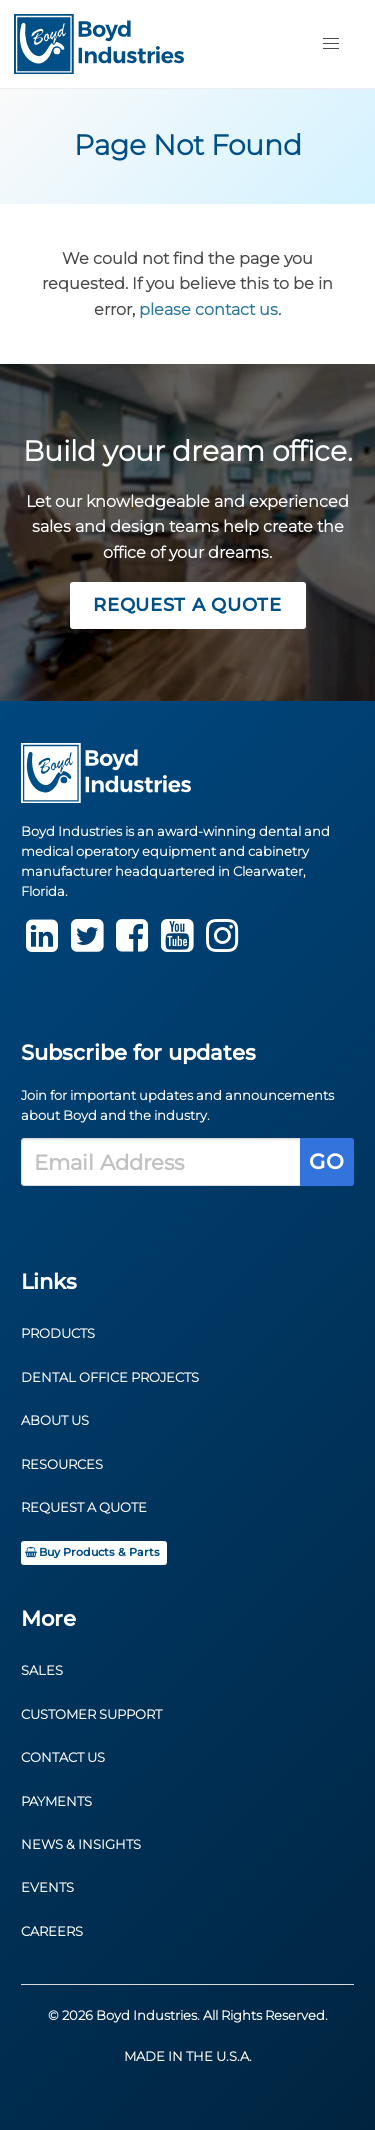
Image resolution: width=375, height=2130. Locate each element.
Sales (42, 1670)
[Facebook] (132, 944)
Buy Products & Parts (92, 1553)
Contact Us (63, 1757)
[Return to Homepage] (99, 44)
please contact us (208, 309)
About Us (55, 1420)
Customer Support (91, 1714)
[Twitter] (87, 944)
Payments (56, 1801)
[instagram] (222, 944)
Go (326, 1161)
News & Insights (81, 1844)
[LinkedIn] (42, 944)
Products (58, 1333)
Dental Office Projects (110, 1377)
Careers (52, 1931)
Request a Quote (187, 604)
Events (47, 1887)
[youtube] (177, 944)
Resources (62, 1464)
